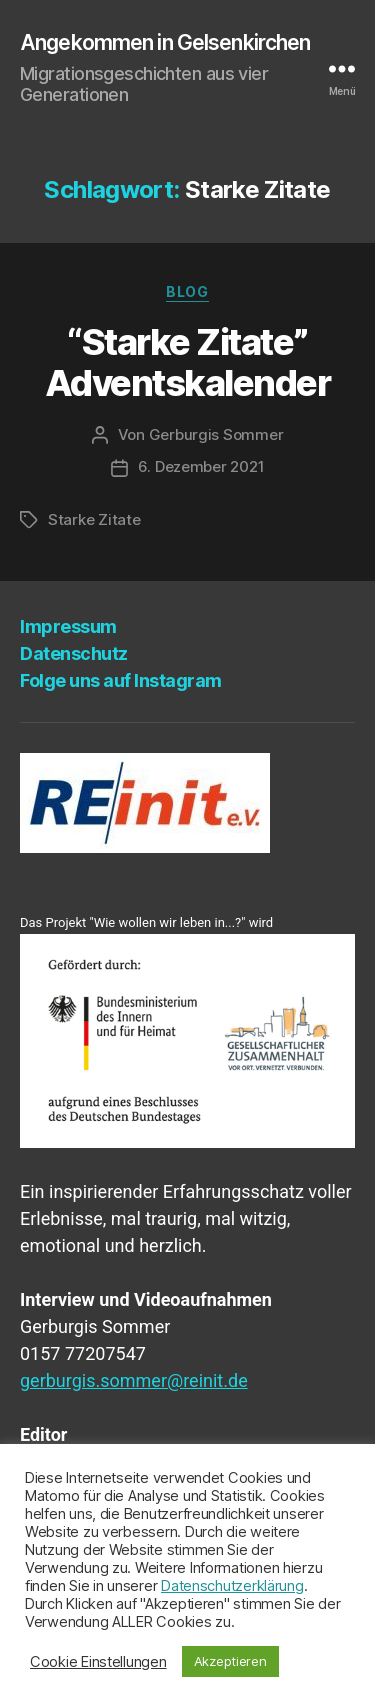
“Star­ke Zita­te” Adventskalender (188, 362)
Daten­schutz (74, 653)
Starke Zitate (94, 519)
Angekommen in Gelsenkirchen (165, 42)
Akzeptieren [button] (230, 1661)
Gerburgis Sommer (216, 434)
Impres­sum (68, 626)
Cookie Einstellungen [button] (98, 1662)
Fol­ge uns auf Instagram (121, 680)
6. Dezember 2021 (201, 466)
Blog (187, 291)
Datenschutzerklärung (232, 1586)
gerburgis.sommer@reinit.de (134, 1380)
